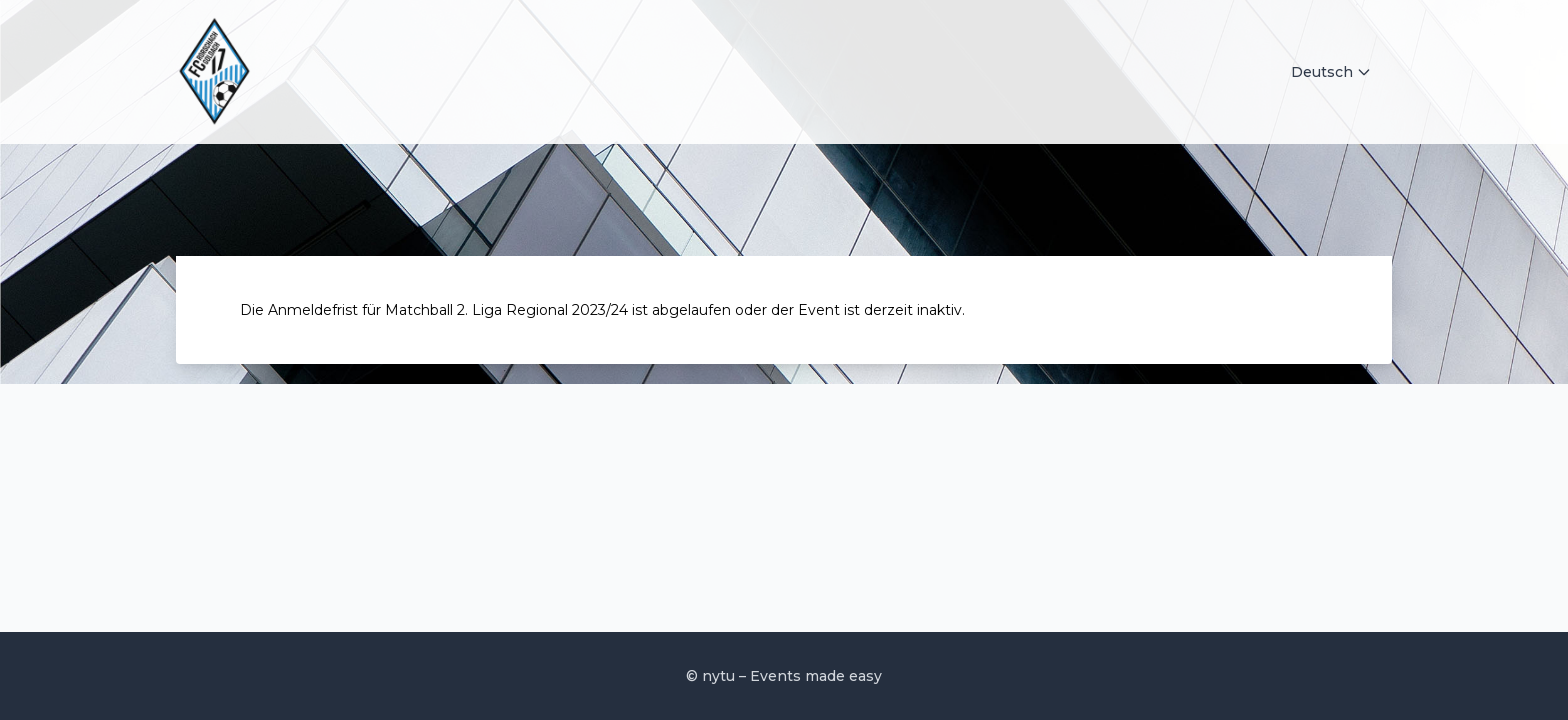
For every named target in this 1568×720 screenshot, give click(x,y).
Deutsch (1331, 72)
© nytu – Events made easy (784, 676)
